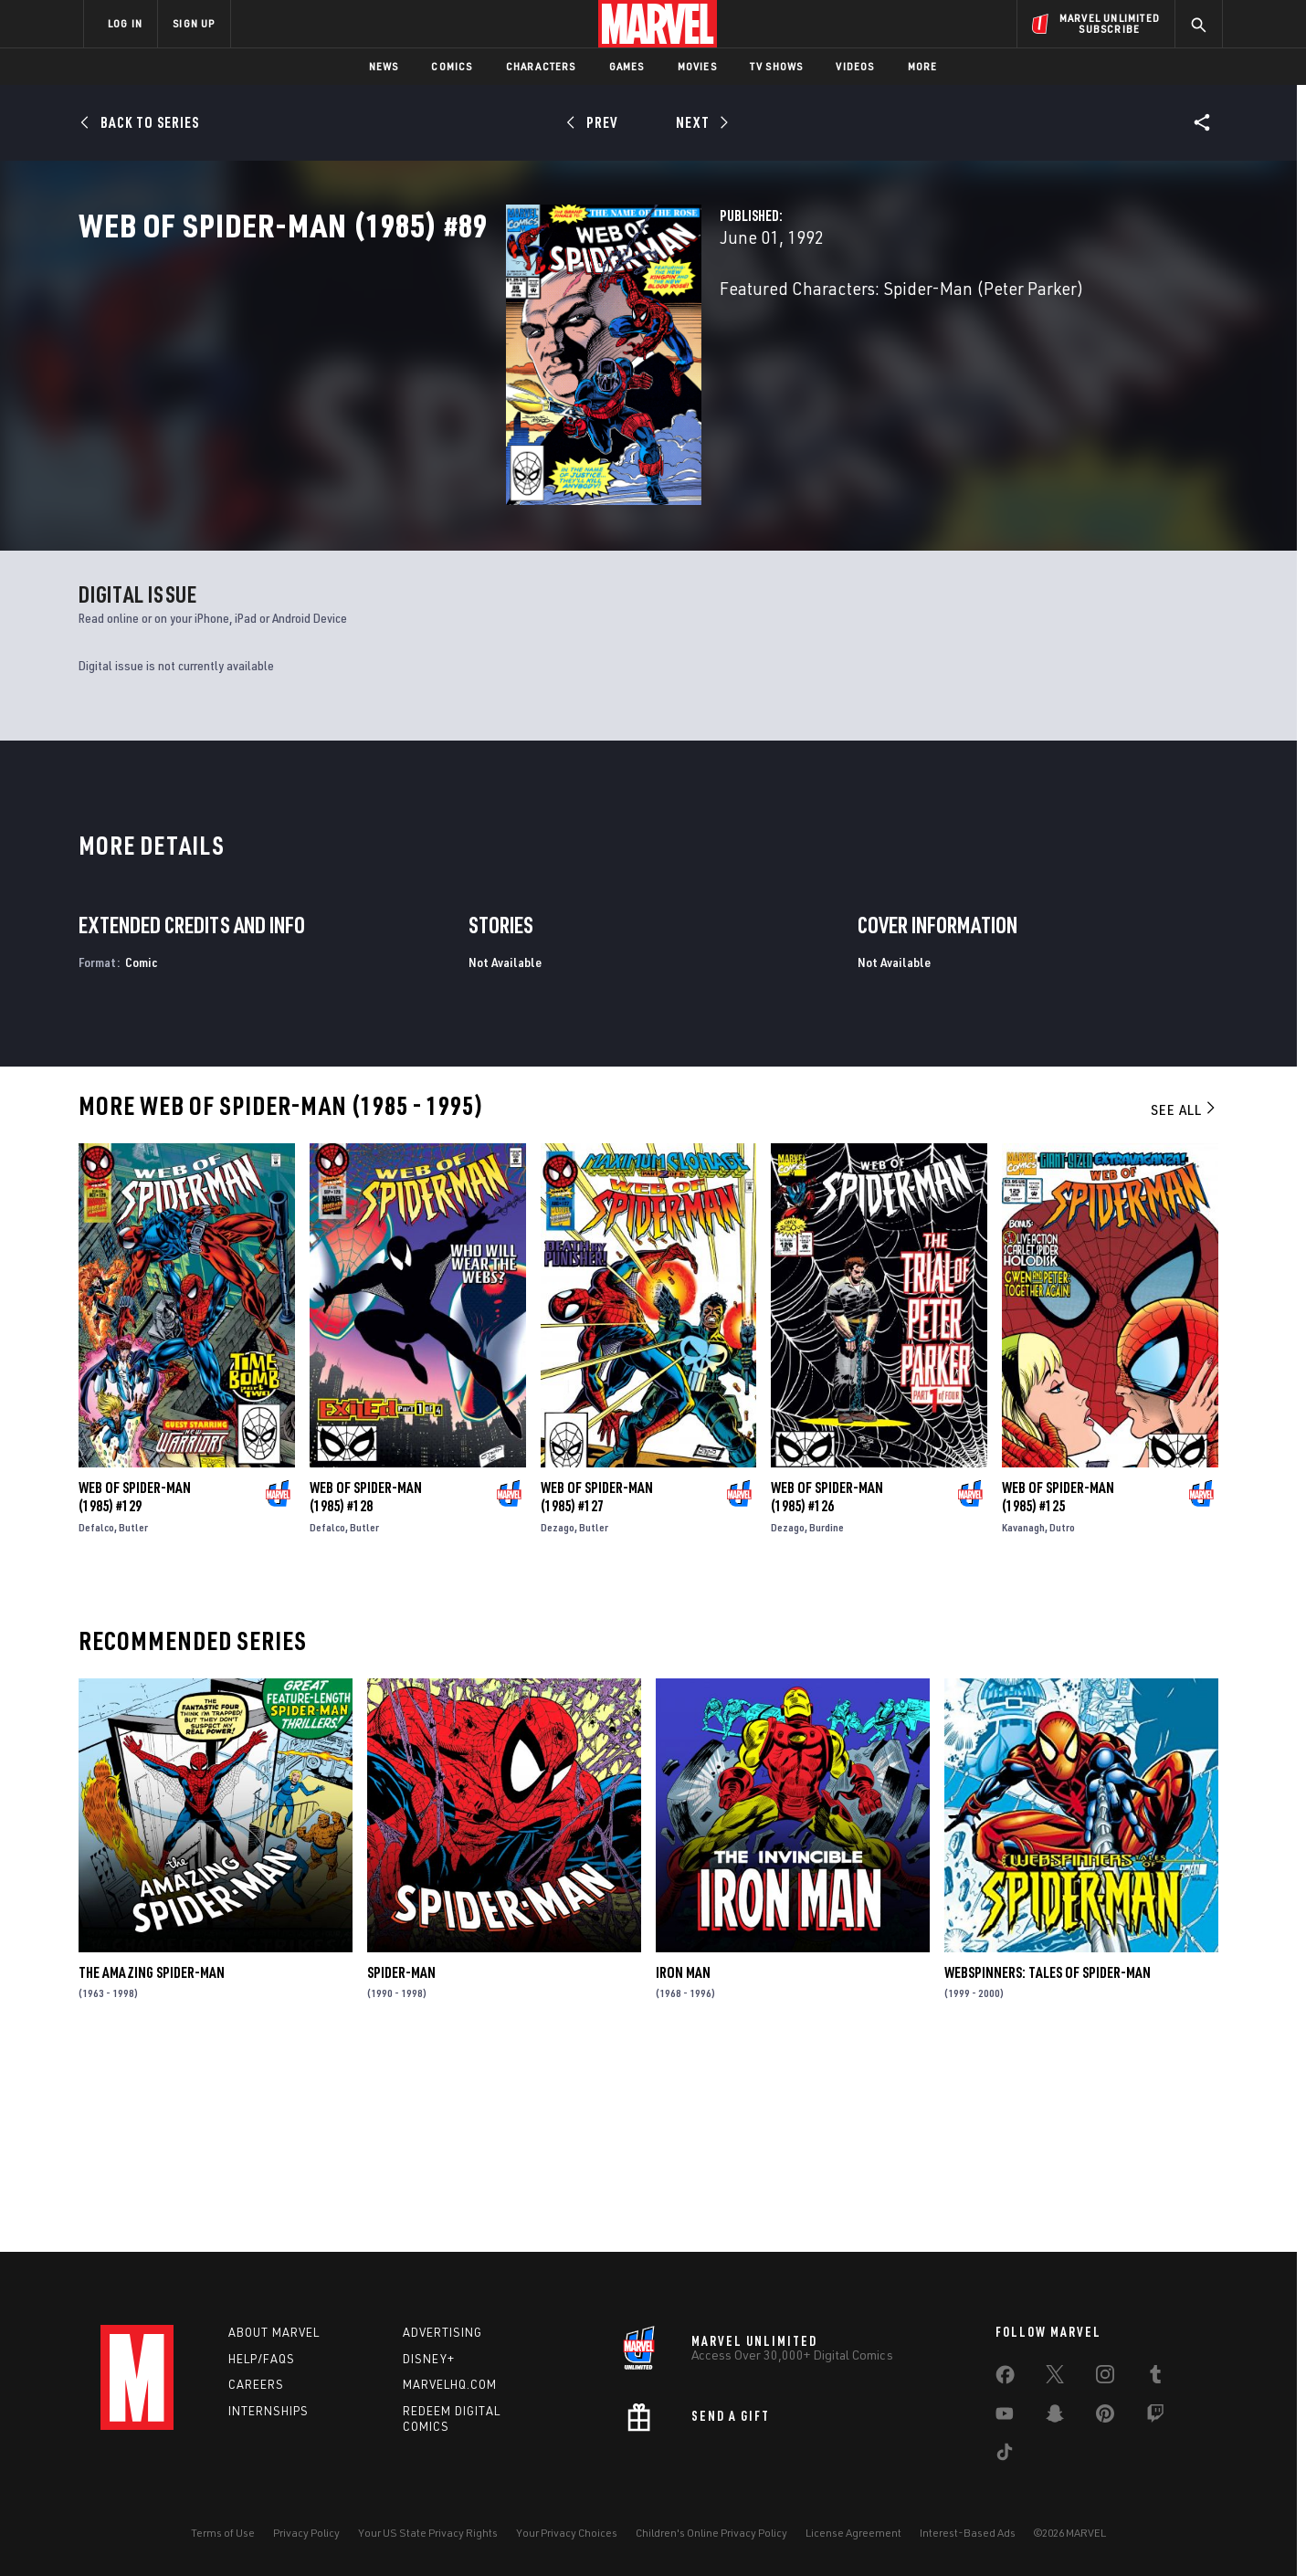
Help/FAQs (261, 2358)
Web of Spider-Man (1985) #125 (1058, 1688)
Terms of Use (223, 2532)
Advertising (442, 2332)
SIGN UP (194, 23)
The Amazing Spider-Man (152, 2164)
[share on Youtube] (1004, 2417)
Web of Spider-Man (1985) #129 (135, 1688)
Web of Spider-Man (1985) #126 (827, 1688)
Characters (541, 66)
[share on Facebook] (1005, 2379)
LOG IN (125, 23)
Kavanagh (1023, 1719)
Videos (855, 66)
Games (627, 66)
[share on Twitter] (1055, 2378)
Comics (451, 66)
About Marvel (274, 2332)
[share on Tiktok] (1004, 2455)
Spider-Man (401, 2164)
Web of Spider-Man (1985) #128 (366, 1688)
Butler (133, 1719)
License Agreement (853, 2532)
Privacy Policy (306, 2532)
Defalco (96, 1719)
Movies (697, 66)
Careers (256, 2384)
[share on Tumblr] (1155, 2378)
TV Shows (777, 66)
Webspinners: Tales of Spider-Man (1047, 2164)
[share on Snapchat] (1055, 2417)
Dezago (557, 1719)
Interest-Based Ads (968, 2532)
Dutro (1062, 1719)
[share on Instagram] (1105, 2378)
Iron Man (683, 2164)
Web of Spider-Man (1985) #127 (597, 1688)
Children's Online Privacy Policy (711, 2532)
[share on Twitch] (1155, 2417)
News (384, 66)
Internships (268, 2410)
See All (1184, 1301)
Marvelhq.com (450, 2384)
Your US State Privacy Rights (428, 2532)
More (923, 66)
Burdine (826, 1719)
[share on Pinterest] (1105, 2417)
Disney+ (429, 2358)
